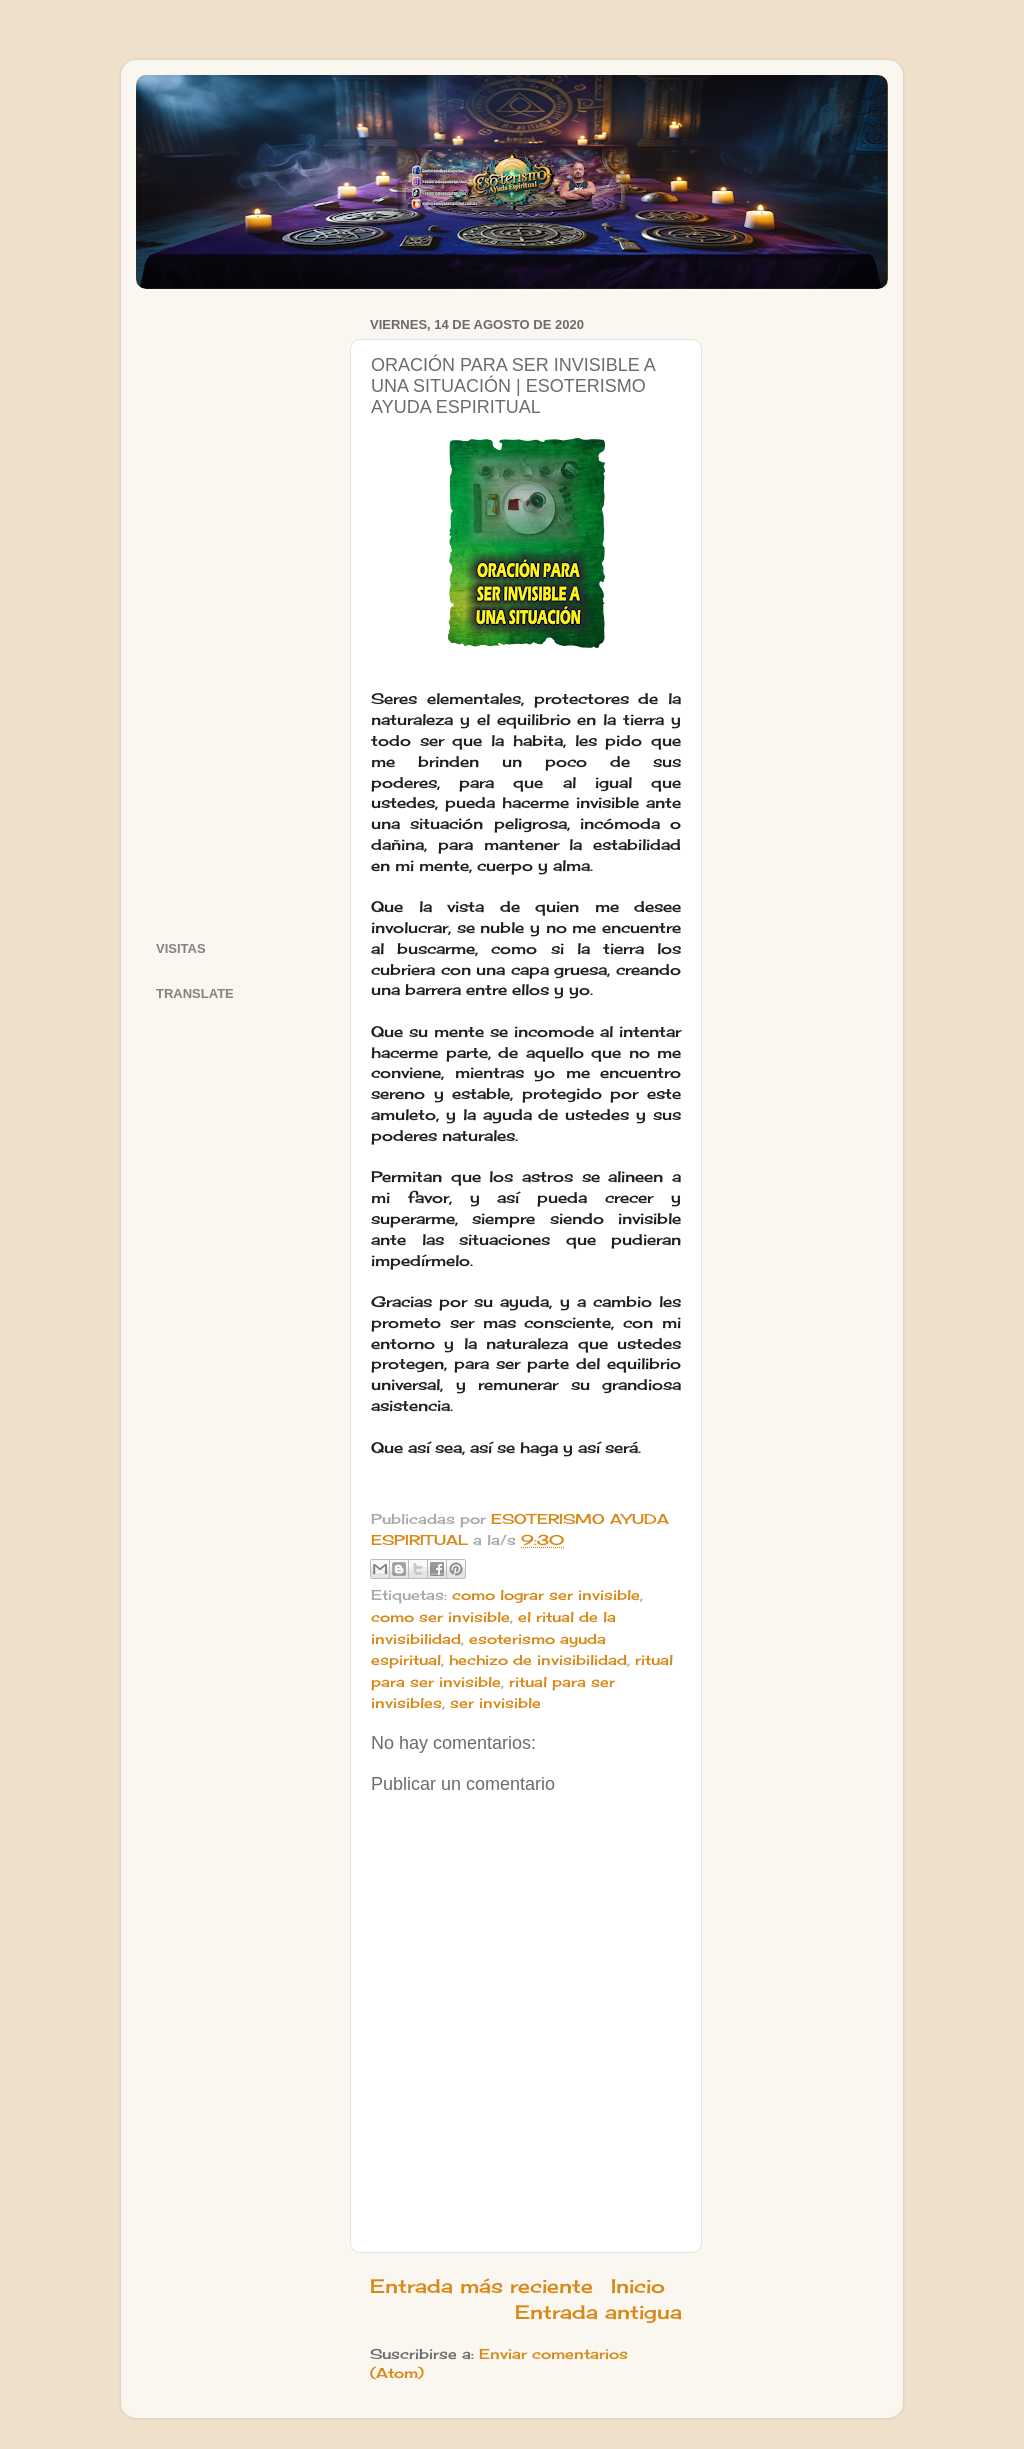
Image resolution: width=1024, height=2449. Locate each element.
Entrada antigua (598, 2312)
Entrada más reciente (481, 2286)
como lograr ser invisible (546, 1595)
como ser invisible (440, 1617)
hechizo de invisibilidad (538, 1660)
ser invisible (495, 1703)
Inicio (638, 2286)
